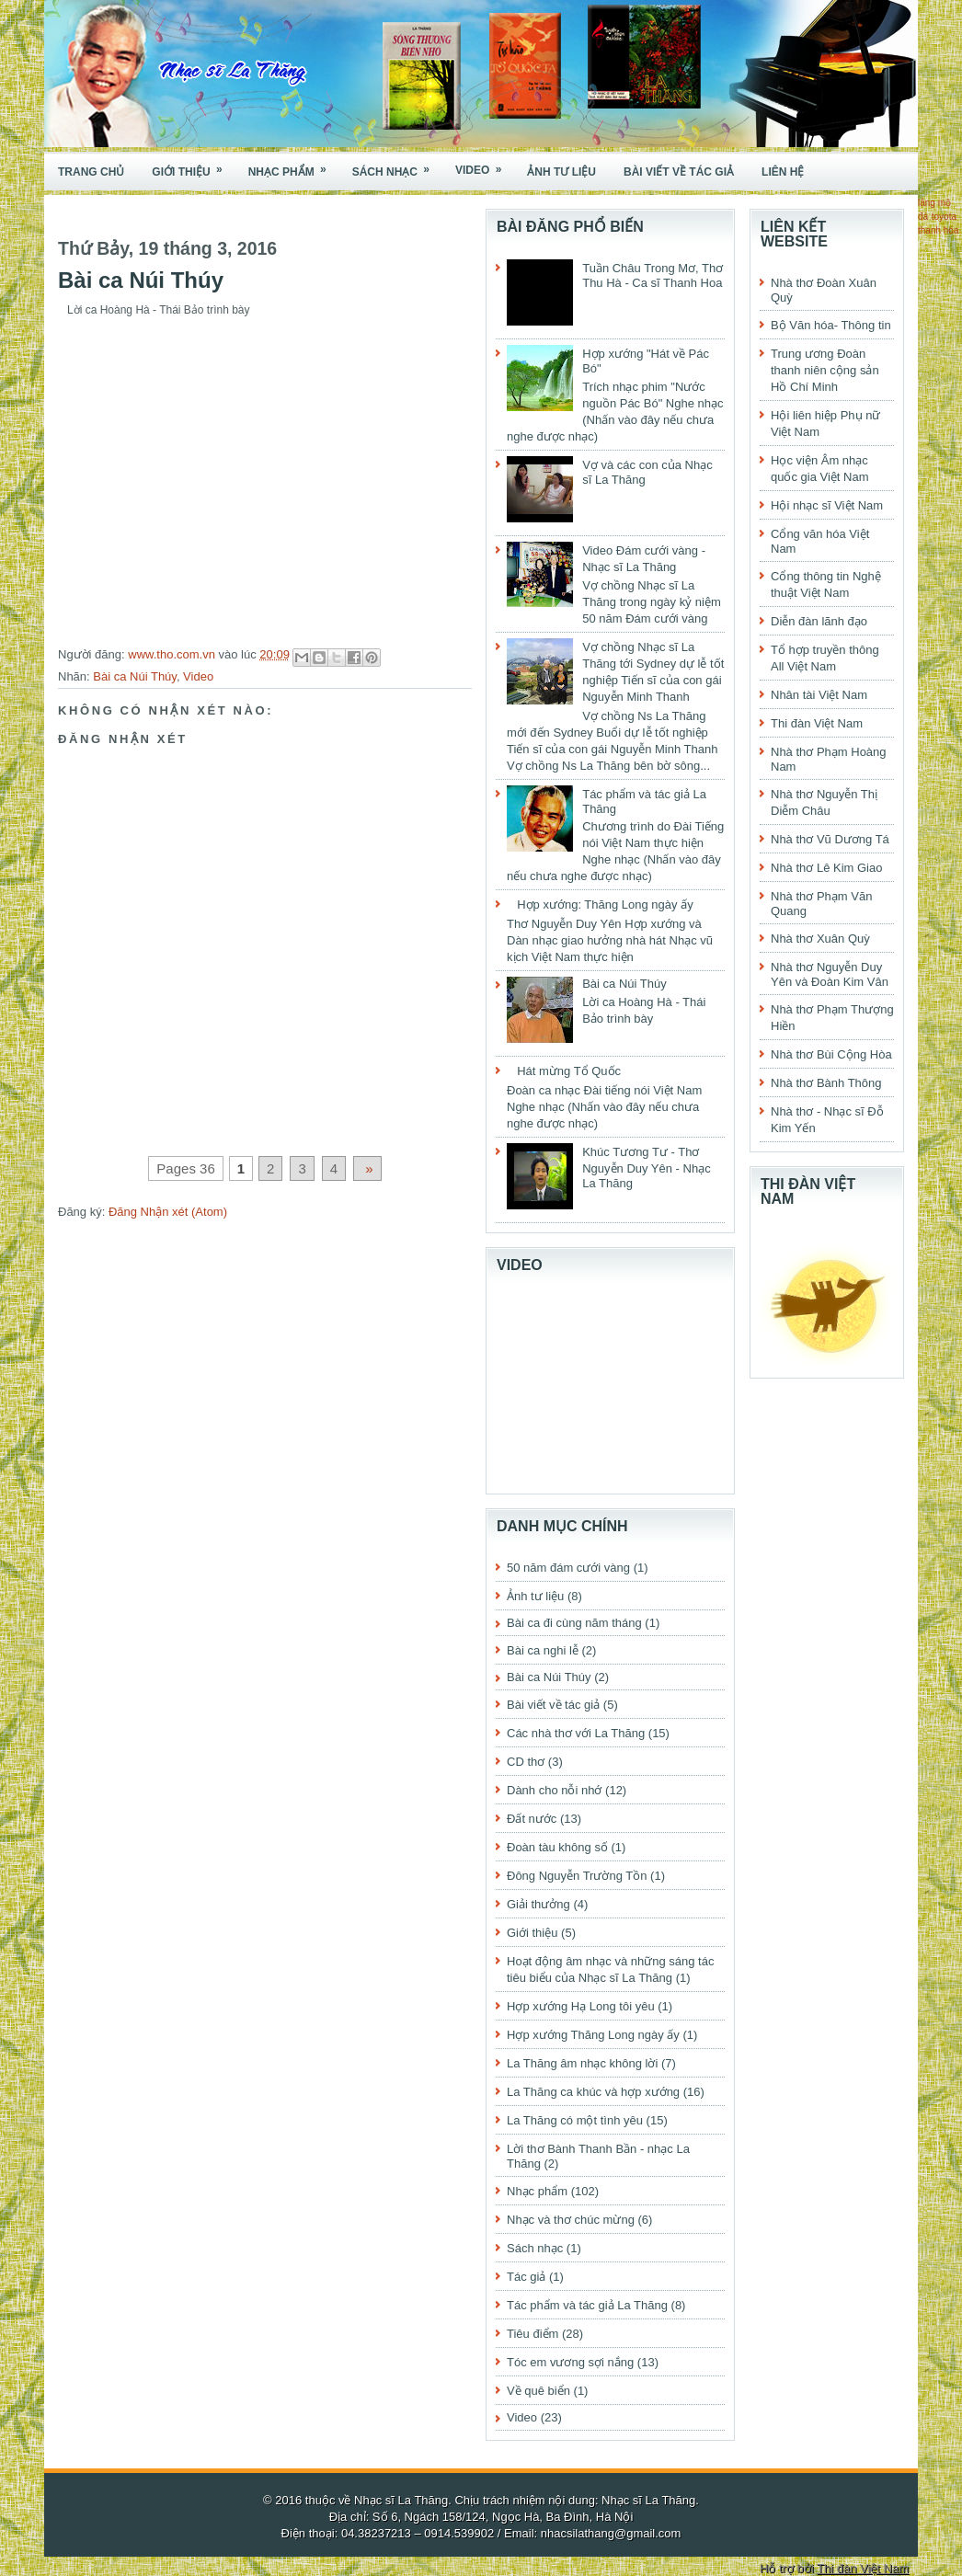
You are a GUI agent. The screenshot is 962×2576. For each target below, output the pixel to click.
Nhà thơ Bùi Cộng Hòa (831, 1054)
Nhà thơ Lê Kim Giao (826, 868)
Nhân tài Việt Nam (819, 695)
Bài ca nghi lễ (542, 1650)
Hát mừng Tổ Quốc (569, 1071)
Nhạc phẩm (293, 166)
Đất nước (531, 1819)
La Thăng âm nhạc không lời (582, 2063)
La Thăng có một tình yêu (575, 2120)
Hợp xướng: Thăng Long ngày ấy (605, 904)
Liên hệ (783, 172)
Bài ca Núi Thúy (135, 676)
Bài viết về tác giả (679, 172)
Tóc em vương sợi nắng (570, 2362)
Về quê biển (538, 2391)
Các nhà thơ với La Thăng (576, 1733)
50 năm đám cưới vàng (568, 1567)
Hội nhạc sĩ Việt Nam (827, 505)
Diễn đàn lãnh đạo (819, 621)
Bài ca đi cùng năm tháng (574, 1623)
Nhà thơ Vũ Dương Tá (830, 839)
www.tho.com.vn (173, 654)
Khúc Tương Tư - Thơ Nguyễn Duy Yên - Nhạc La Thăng (646, 1167)
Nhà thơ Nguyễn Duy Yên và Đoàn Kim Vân (829, 974)
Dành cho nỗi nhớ (554, 1790)
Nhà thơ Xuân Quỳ (820, 938)
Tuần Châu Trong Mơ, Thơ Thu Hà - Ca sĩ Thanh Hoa (652, 275)
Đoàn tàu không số (557, 1847)
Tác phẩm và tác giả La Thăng (587, 2305)
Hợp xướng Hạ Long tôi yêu (581, 2006)
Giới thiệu (193, 166)
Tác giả (526, 2277)
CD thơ (525, 1762)
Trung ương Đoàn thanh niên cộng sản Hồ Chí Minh (825, 370)
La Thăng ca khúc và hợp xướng (593, 2092)
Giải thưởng (538, 1904)
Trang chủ (91, 172)
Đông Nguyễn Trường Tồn (577, 1876)
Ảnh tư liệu (561, 172)
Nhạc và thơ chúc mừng (571, 2220)
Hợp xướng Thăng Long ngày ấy (593, 2035)
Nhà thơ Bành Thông (826, 1083)
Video (484, 165)
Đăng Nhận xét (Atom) (168, 1212)
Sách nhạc (396, 166)
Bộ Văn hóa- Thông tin (831, 325)
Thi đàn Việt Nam (817, 723)
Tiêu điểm (532, 2334)
